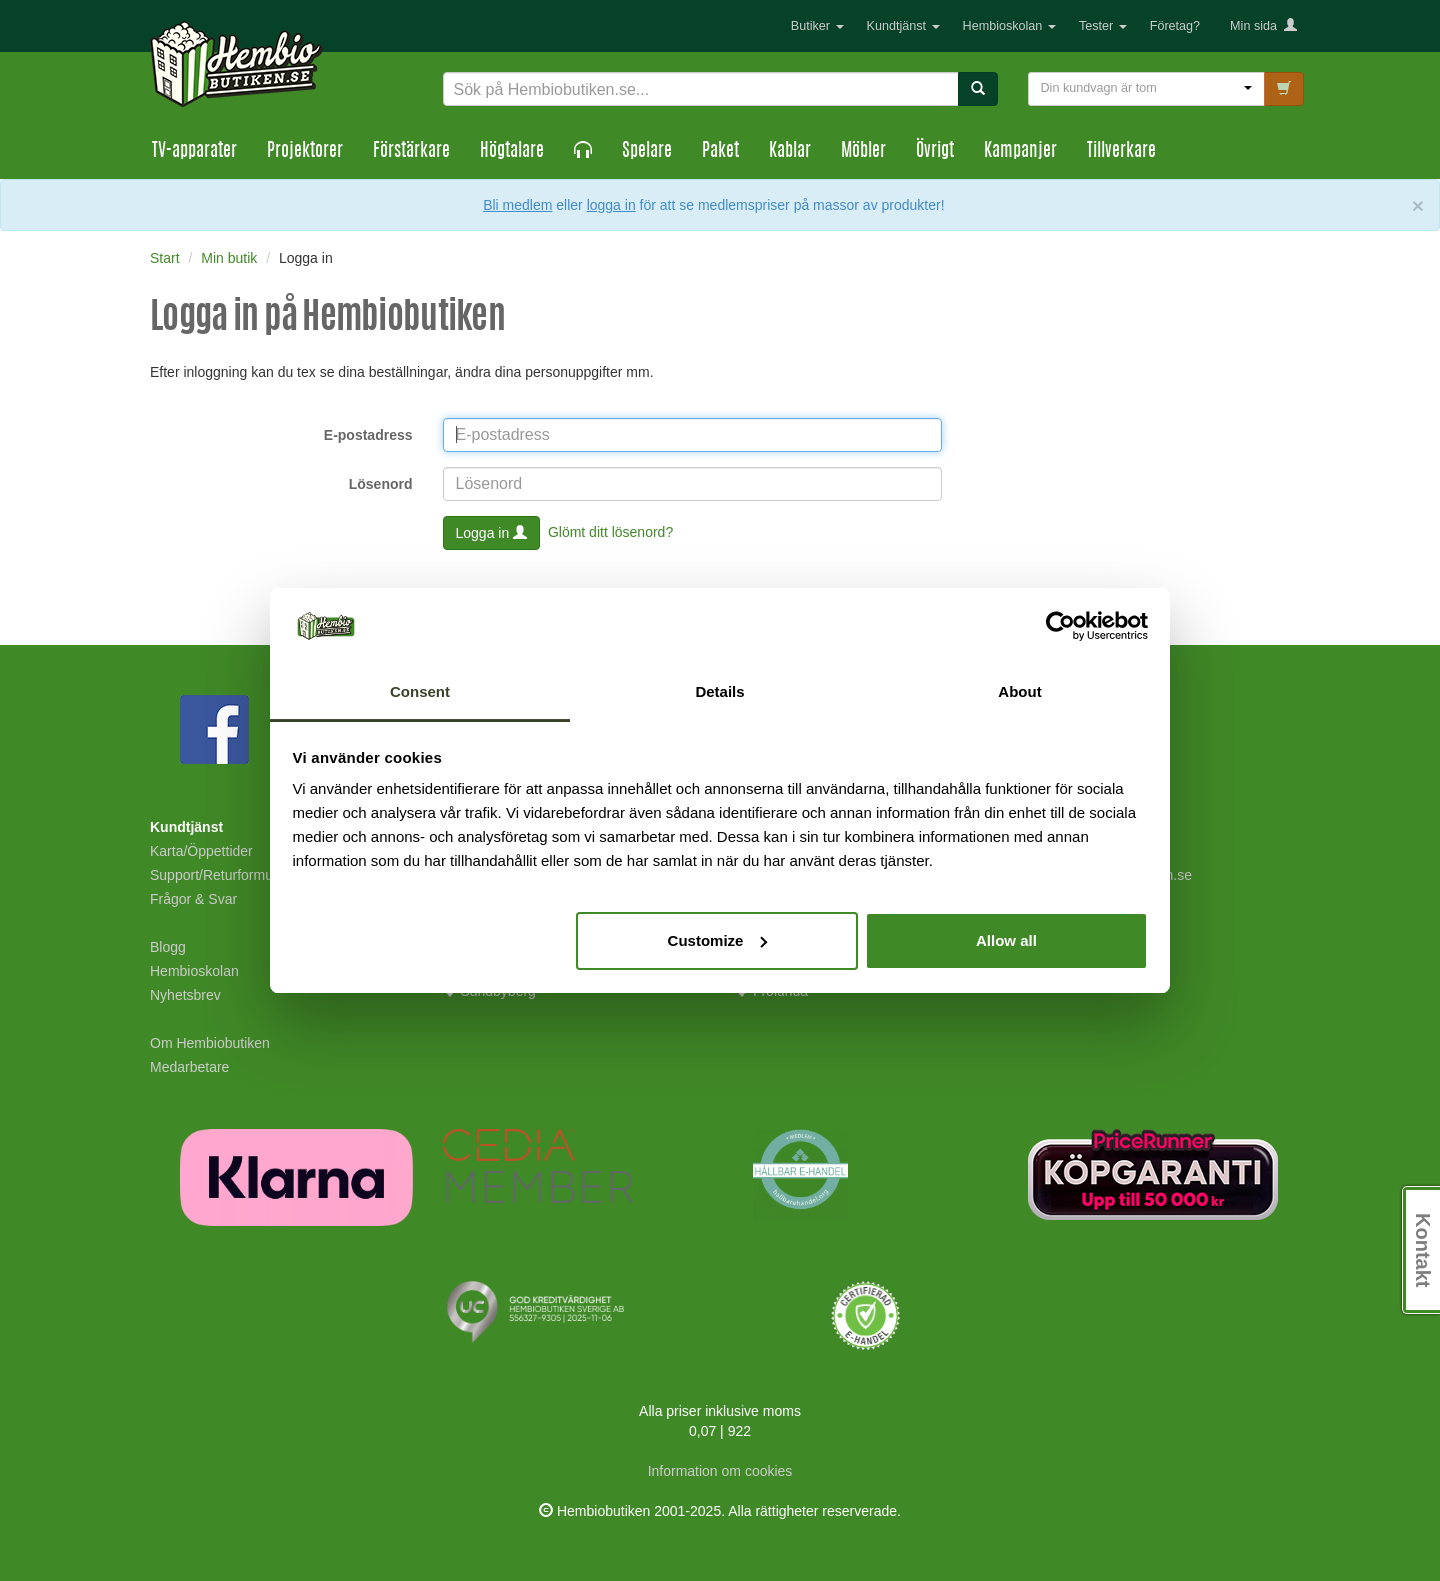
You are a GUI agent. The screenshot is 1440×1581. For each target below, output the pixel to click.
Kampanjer (1020, 152)
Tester (1103, 26)
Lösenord (381, 484)
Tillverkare (1121, 152)
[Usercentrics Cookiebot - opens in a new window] (1060, 626)
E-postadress (368, 435)
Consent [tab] (420, 691)
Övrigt (935, 152)
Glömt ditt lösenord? (610, 531)
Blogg (168, 947)
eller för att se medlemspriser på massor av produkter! (750, 205)
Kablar (790, 152)
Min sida (1263, 26)
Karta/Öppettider (201, 851)
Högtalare (512, 152)
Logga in (492, 533)
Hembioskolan (1009, 26)
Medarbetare (189, 1067)
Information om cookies (720, 1471)
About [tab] (1019, 691)
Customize (718, 940)
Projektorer (305, 152)
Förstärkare (411, 152)
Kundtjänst (903, 26)
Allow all (1006, 940)
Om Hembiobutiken (210, 1043)
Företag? (1175, 26)
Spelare (647, 152)
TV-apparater (194, 152)
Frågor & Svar (193, 899)
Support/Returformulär (219, 875)
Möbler (863, 152)
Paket (720, 152)
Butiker (817, 26)
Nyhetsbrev (185, 995)
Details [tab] (719, 691)
